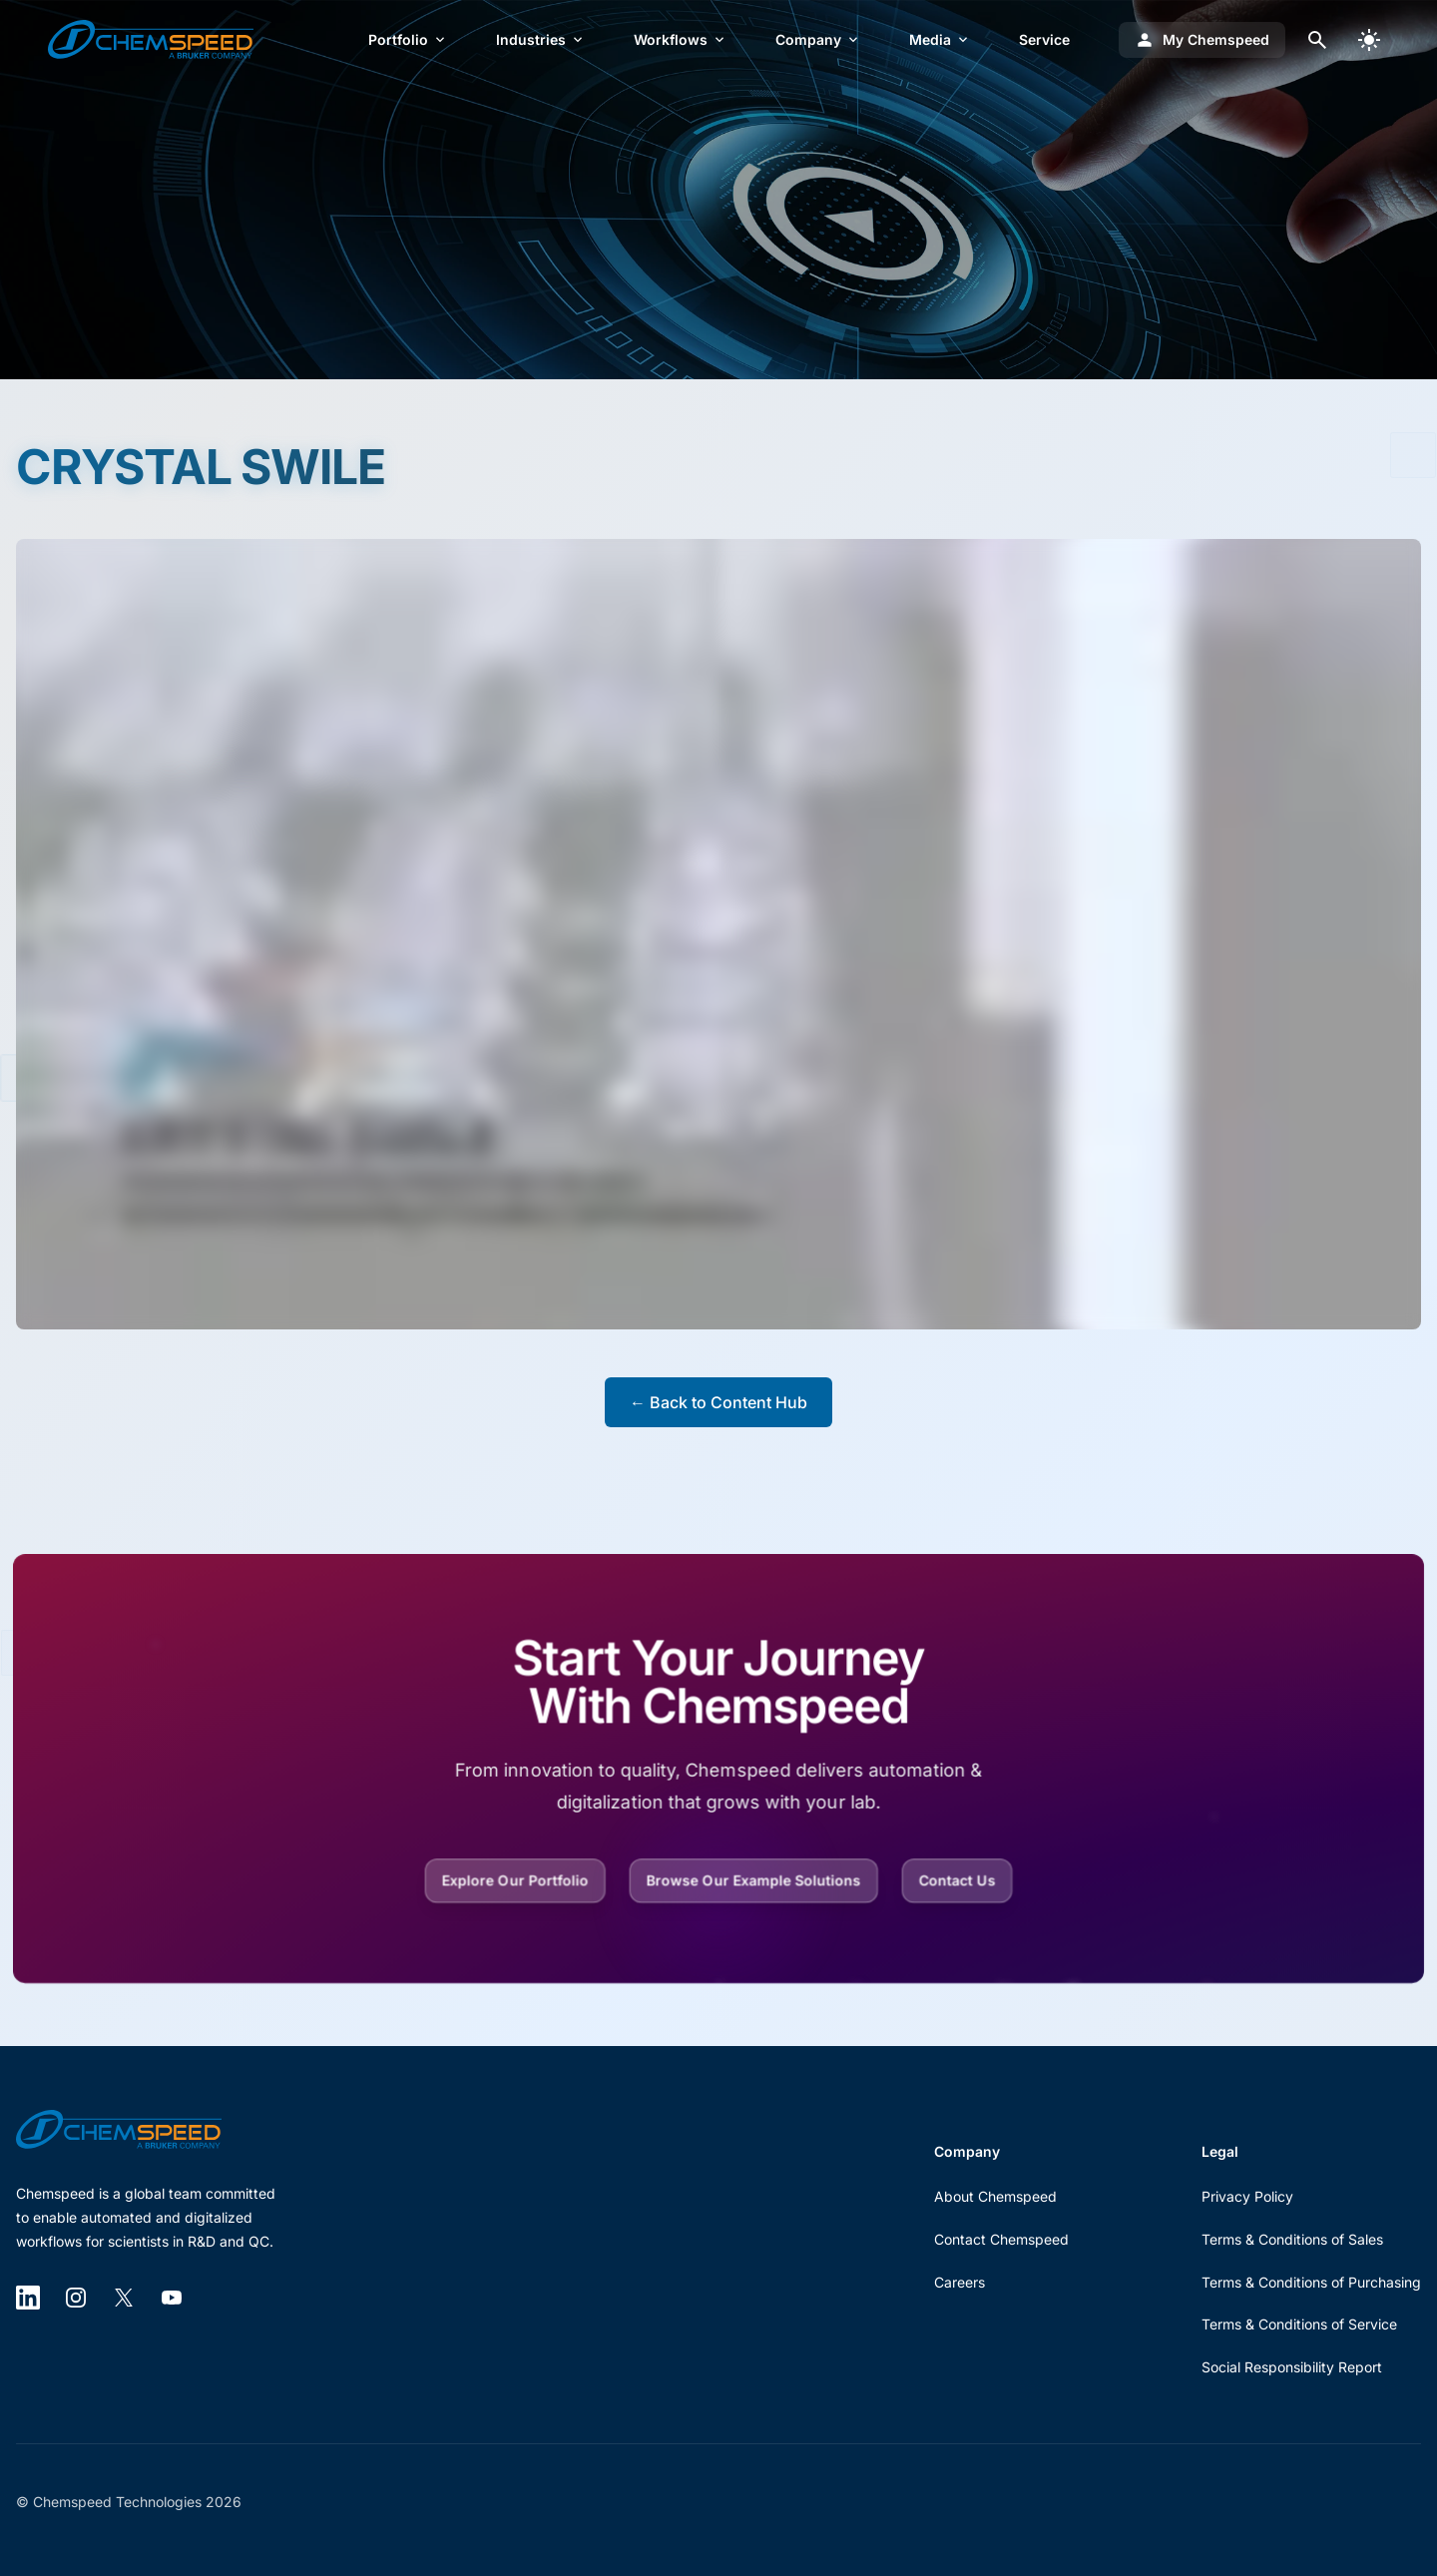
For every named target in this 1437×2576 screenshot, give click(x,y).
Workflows (680, 39)
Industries (541, 39)
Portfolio (408, 39)
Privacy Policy (1247, 2196)
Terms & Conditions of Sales (1292, 2239)
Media (940, 39)
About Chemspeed (995, 2196)
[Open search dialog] (1317, 40)
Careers (959, 2282)
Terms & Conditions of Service (1299, 2324)
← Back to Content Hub (718, 1402)
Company (818, 39)
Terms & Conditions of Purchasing (1311, 2282)
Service (1044, 39)
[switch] (1369, 40)
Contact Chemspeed (1001, 2239)
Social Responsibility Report (1291, 2366)
